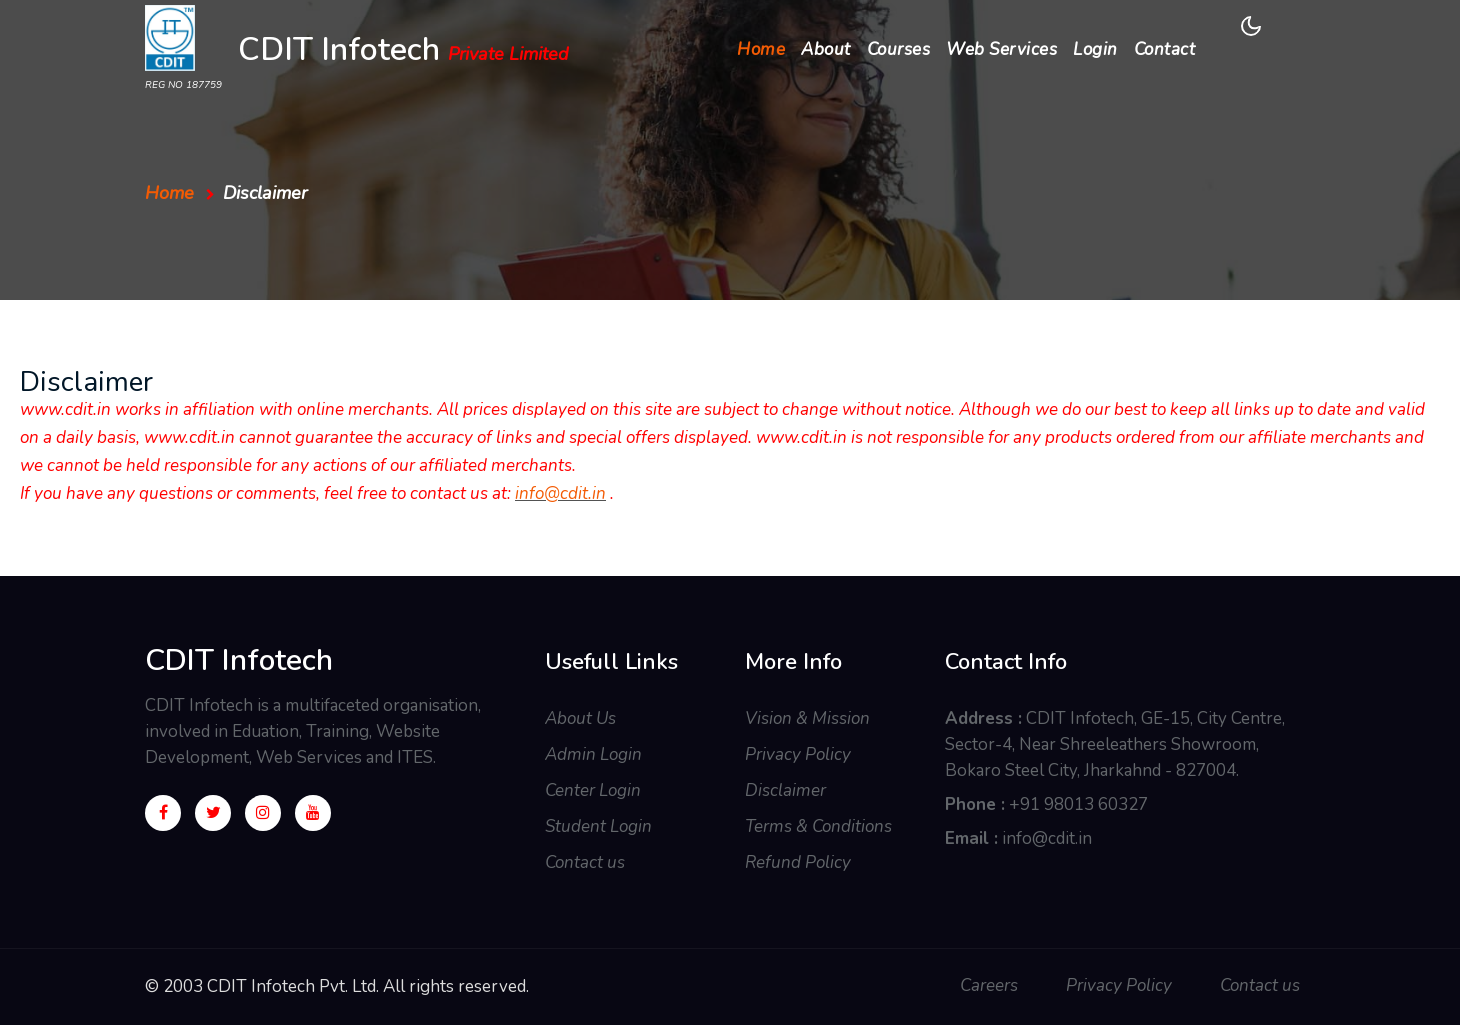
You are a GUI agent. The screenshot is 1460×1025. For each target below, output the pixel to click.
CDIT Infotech (403, 52)
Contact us (585, 862)
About (826, 49)
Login (1095, 49)
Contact (1165, 49)
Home (765, 48)
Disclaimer (785, 790)
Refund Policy (798, 862)
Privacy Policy (798, 754)
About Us (580, 718)
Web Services (1001, 49)
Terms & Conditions (818, 826)
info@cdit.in (560, 493)
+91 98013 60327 (1078, 804)
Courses (899, 49)
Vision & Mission (807, 718)
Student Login (598, 826)
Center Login (593, 790)
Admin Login (593, 754)
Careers (989, 985)
